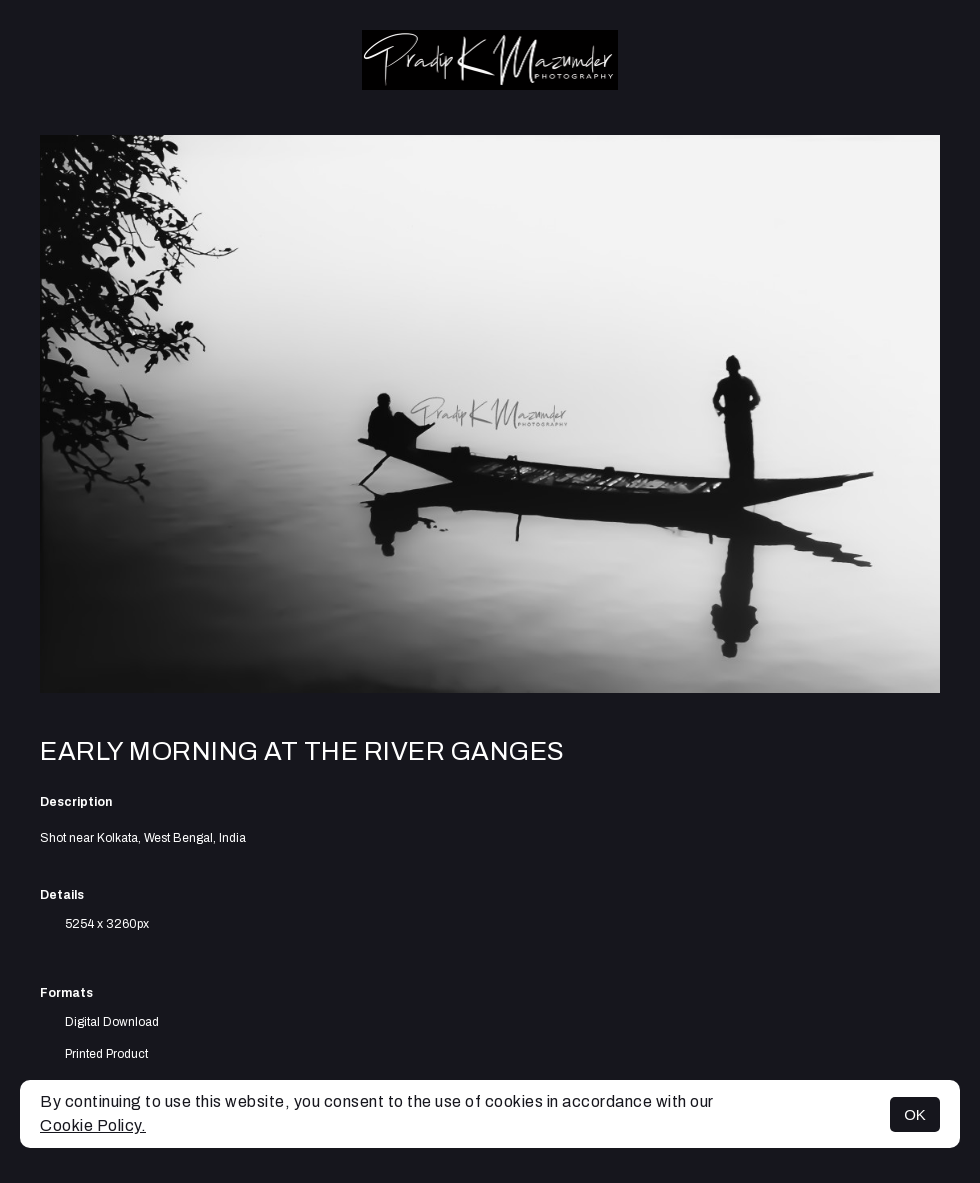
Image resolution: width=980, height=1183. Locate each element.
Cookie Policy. (93, 1125)
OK (915, 1114)
